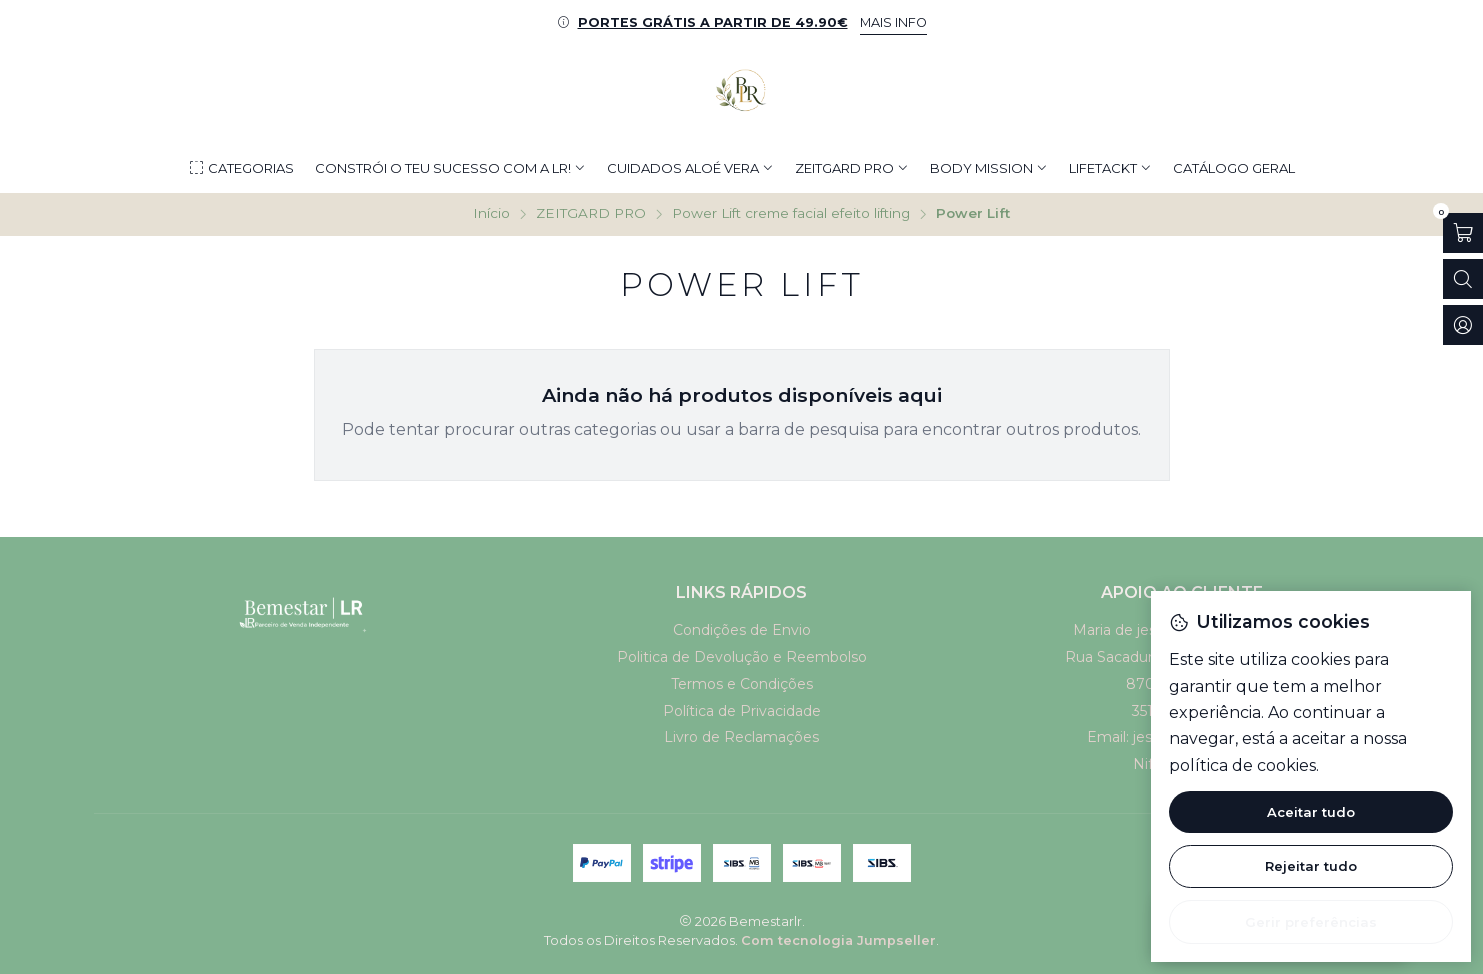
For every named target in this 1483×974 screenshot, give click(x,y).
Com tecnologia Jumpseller (838, 940)
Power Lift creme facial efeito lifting (791, 214)
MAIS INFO (893, 22)
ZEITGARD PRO (591, 214)
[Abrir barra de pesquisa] (1463, 279)
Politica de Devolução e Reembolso (742, 657)
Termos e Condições (742, 684)
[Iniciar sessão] (1463, 325)
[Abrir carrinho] (1463, 233)
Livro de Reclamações (741, 737)
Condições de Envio (742, 630)
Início (491, 214)
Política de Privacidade (742, 711)
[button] (241, 168)
